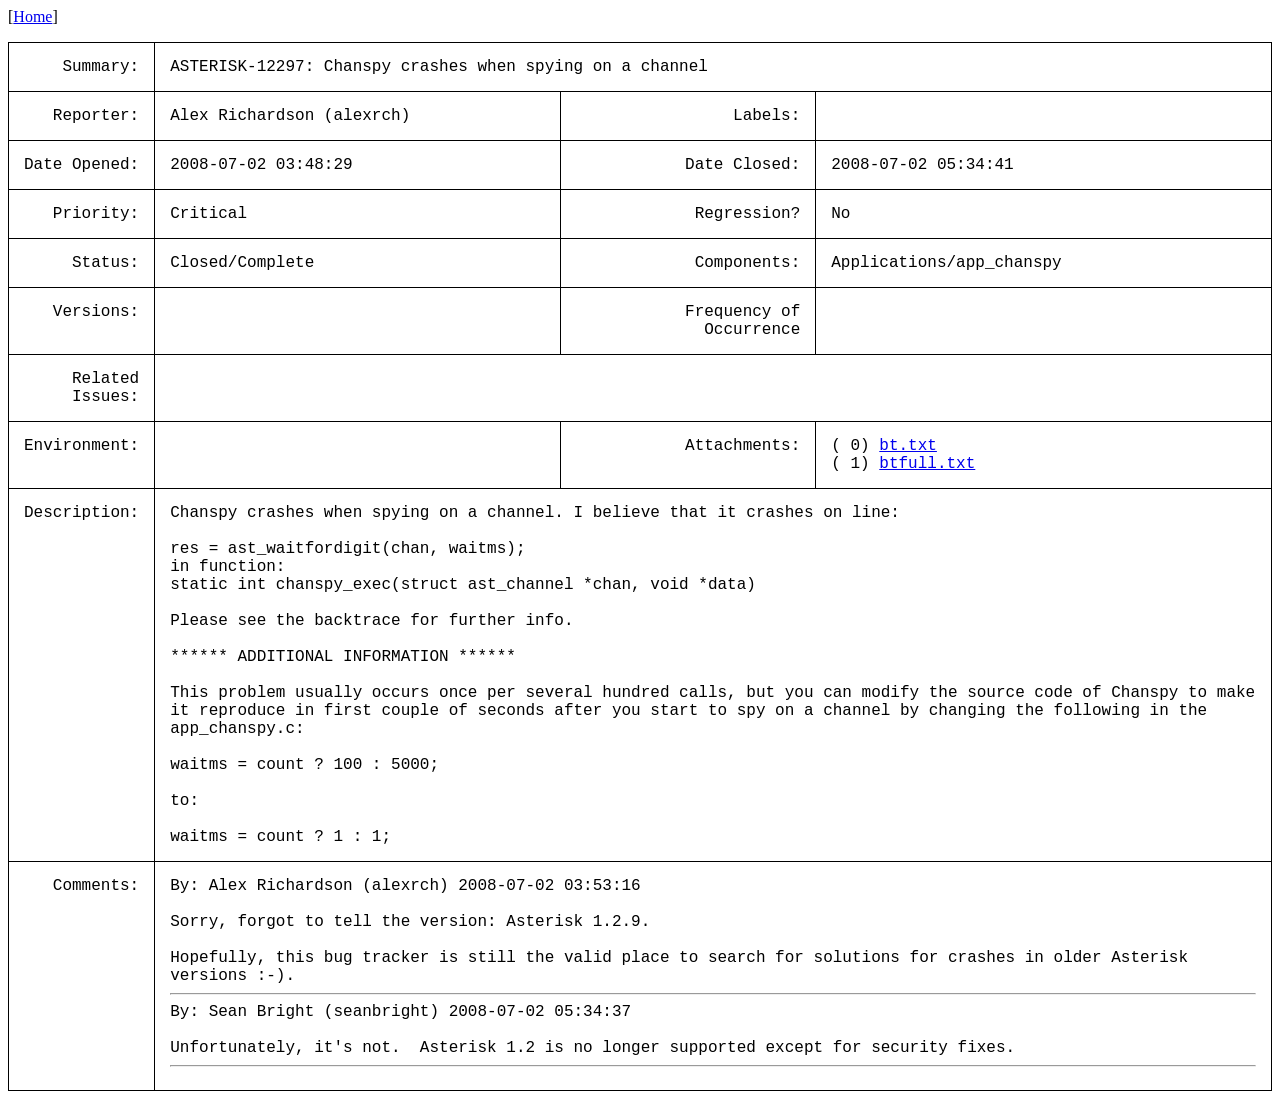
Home (32, 16)
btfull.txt (927, 464)
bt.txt (908, 446)
